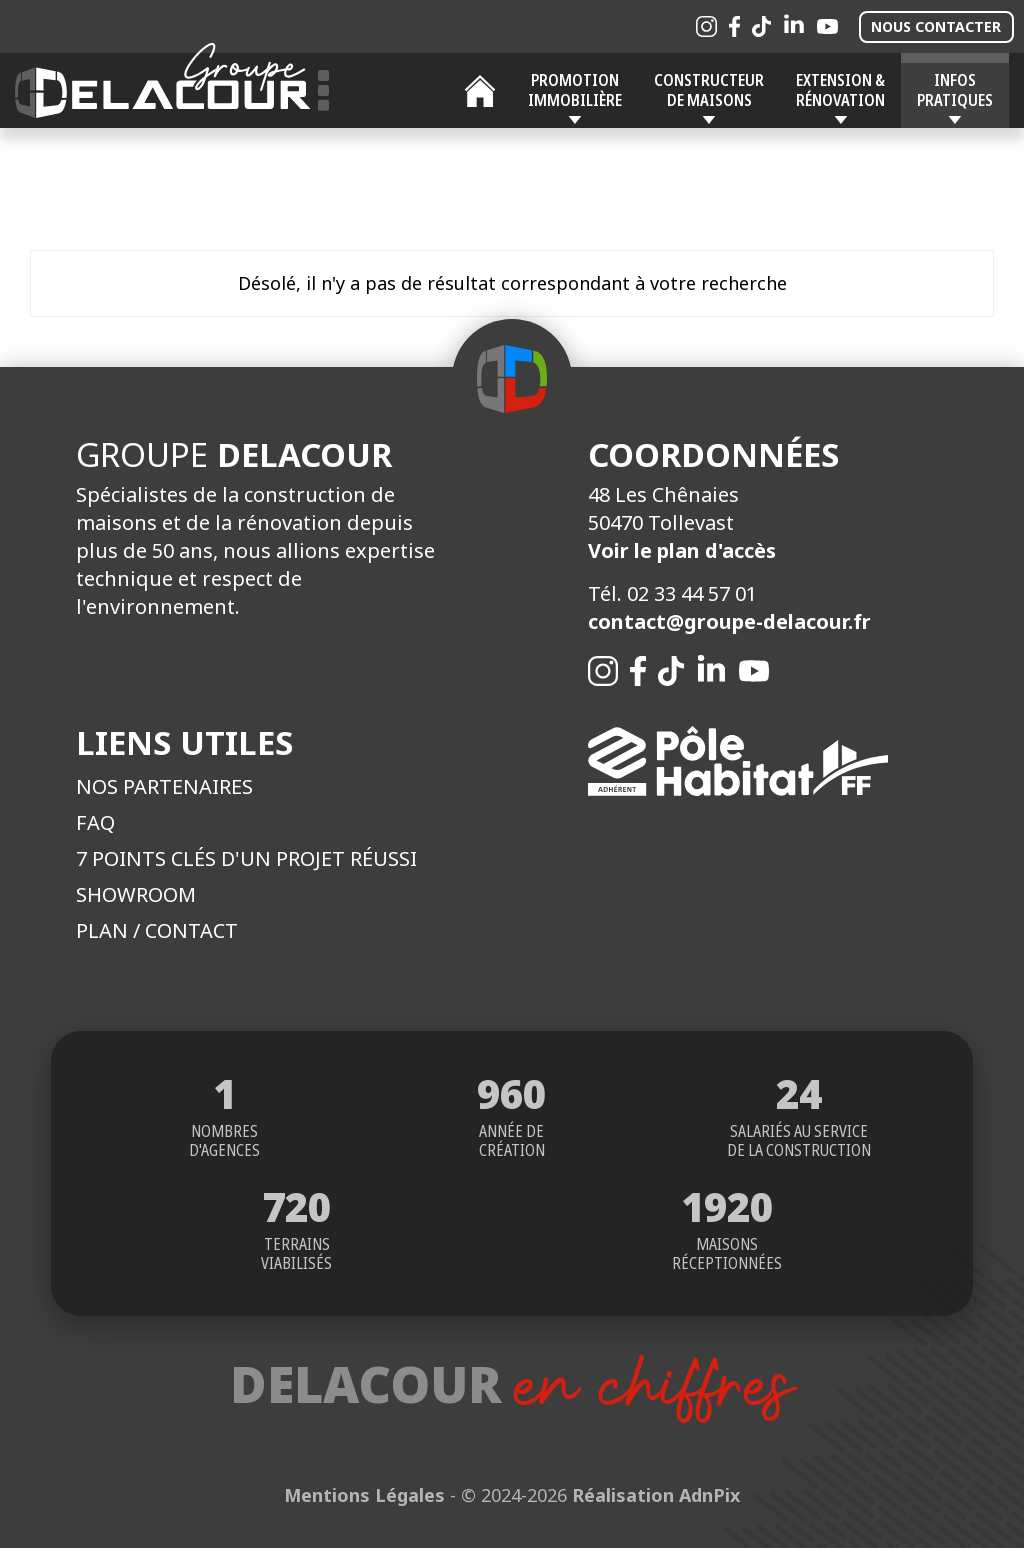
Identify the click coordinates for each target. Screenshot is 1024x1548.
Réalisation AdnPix (656, 1495)
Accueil (480, 91)
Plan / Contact (157, 930)
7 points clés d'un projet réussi (246, 858)
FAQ (95, 822)
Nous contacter (936, 26)
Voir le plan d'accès (682, 550)
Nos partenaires (164, 786)
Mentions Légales (364, 1495)
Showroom (136, 894)
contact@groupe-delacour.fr (729, 621)
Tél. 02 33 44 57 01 (672, 593)
